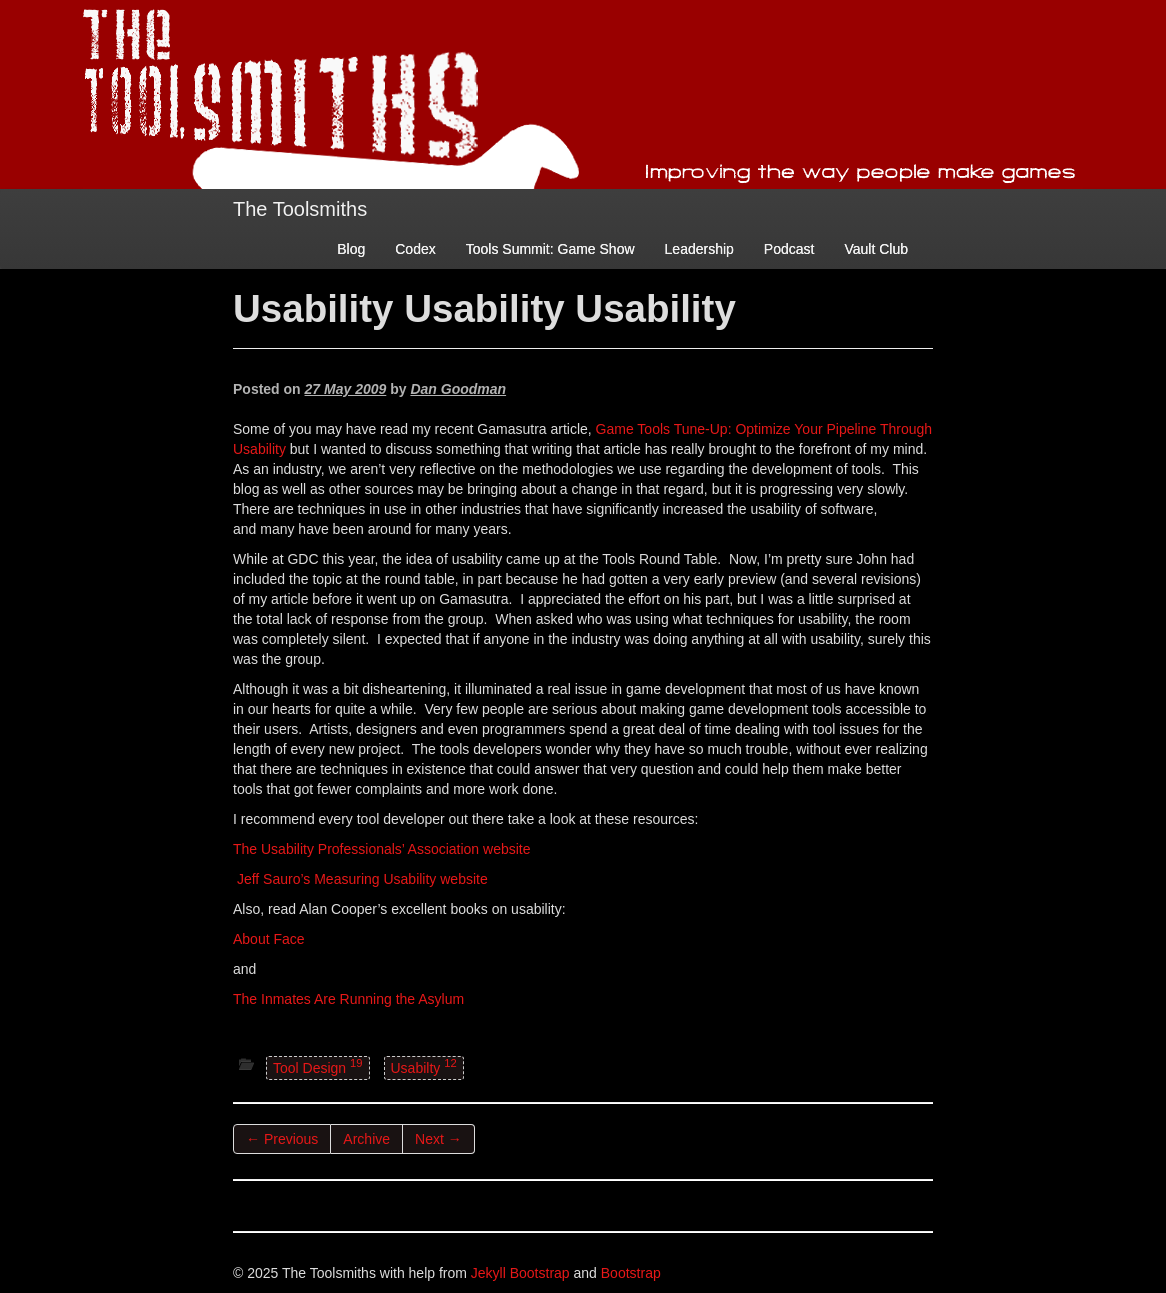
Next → (438, 1139)
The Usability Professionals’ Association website (382, 849)
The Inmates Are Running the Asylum (348, 999)
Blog (351, 249)
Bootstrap (631, 1273)
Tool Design (318, 1066)
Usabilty (424, 1066)
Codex (415, 249)
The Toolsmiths (300, 209)
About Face (269, 939)
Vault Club (876, 249)
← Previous (282, 1139)
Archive (366, 1139)
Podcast (789, 249)
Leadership (699, 249)
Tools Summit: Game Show (550, 249)
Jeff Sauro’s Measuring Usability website (362, 879)
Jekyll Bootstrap (520, 1273)
